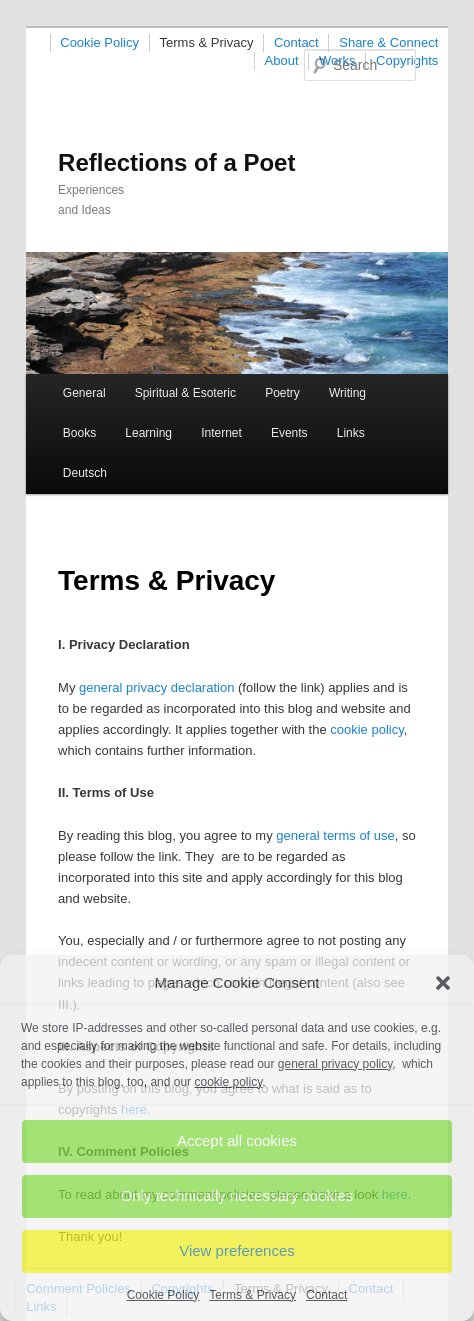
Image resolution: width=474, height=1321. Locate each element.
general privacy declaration (156, 687)
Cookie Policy (163, 1295)
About (282, 60)
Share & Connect (388, 42)
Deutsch (85, 473)
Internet (221, 433)
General (84, 393)
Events (289, 433)
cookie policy (366, 729)
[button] (443, 983)
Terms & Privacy (252, 1295)
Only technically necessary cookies (237, 1195)
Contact (326, 1295)
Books (79, 433)
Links (351, 433)
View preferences (237, 1250)
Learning (148, 433)
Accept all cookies (237, 1140)
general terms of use (335, 835)
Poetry (282, 393)
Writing (347, 393)
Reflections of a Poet (176, 162)
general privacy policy (335, 1064)
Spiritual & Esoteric (185, 393)
